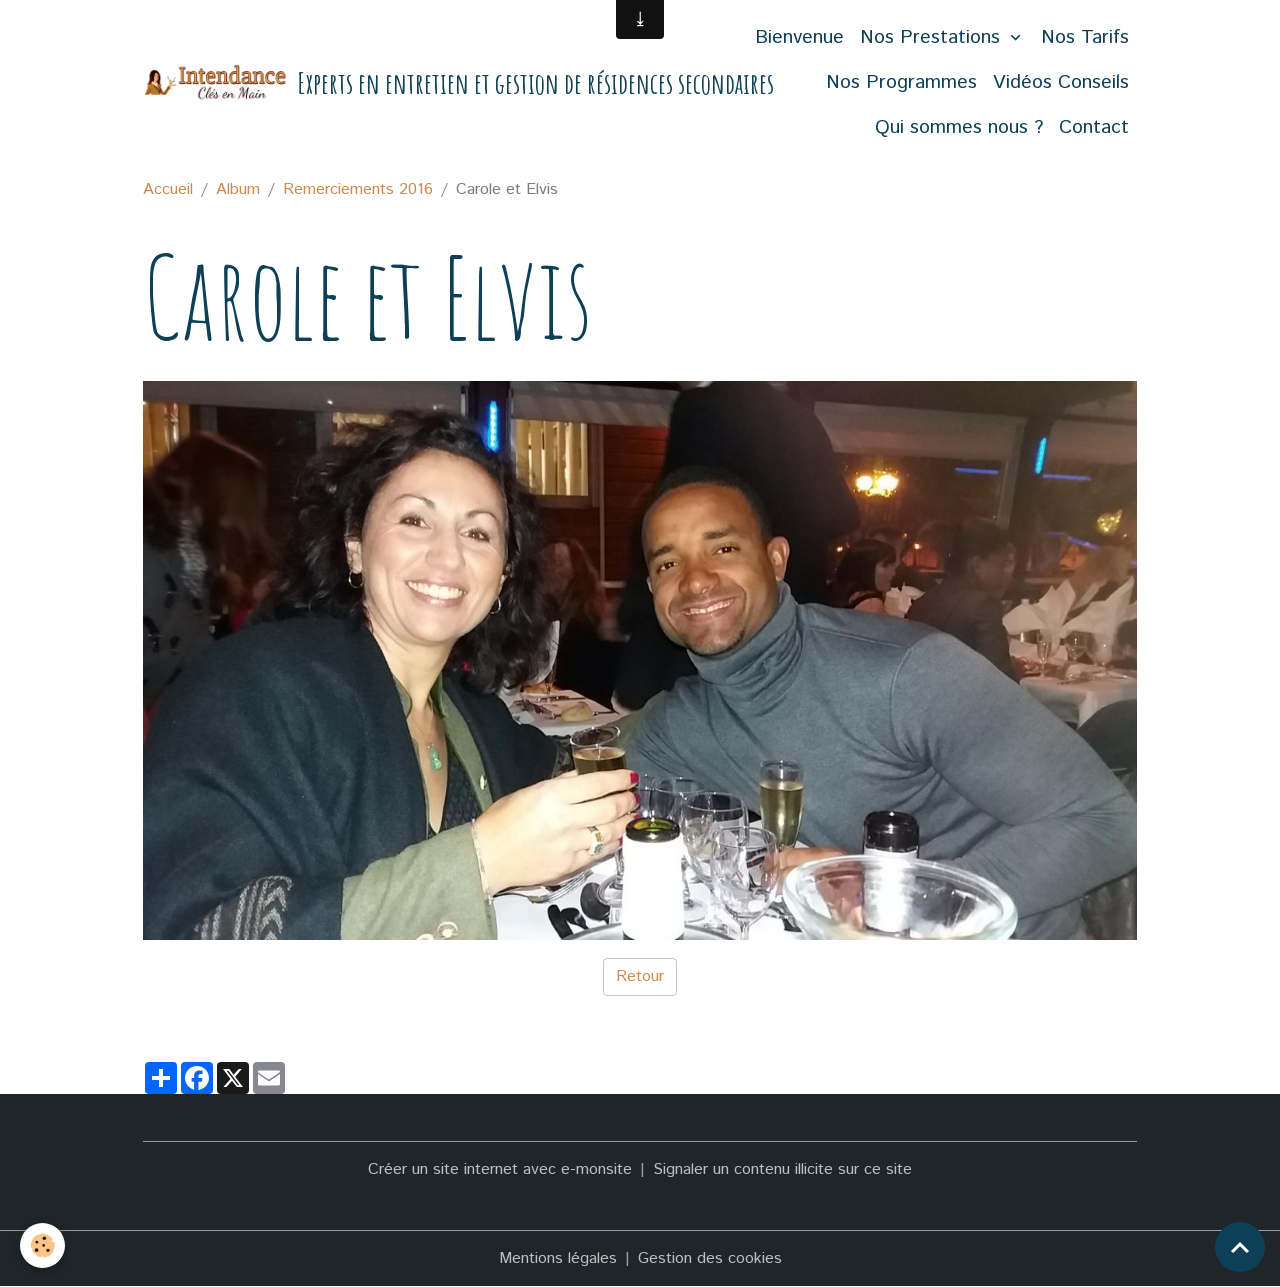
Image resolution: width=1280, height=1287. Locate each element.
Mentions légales (558, 1258)
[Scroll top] (1240, 1247)
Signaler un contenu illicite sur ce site (782, 1169)
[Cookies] (42, 1245)
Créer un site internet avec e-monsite (500, 1169)
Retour (640, 976)
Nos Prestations (933, 37)
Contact (1094, 127)
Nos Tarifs (1085, 37)
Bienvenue (799, 37)
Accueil (168, 189)
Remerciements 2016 (358, 189)
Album (238, 189)
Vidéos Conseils (1061, 82)
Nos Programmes (901, 82)
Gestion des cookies (710, 1258)
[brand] (385, 83)
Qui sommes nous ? (959, 127)
